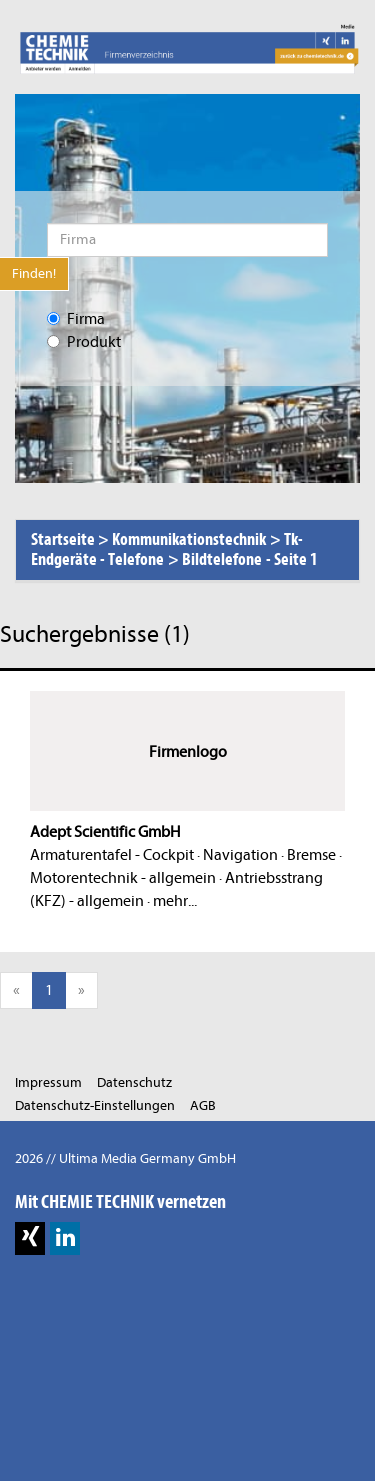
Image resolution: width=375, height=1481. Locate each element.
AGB (203, 1105)
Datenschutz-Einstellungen (95, 1105)
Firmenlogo (188, 752)
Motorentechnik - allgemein (123, 878)
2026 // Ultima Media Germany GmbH (125, 1158)
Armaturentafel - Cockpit (112, 855)
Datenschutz (134, 1082)
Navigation (240, 855)
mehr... (175, 901)
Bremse (311, 855)
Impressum (48, 1082)
